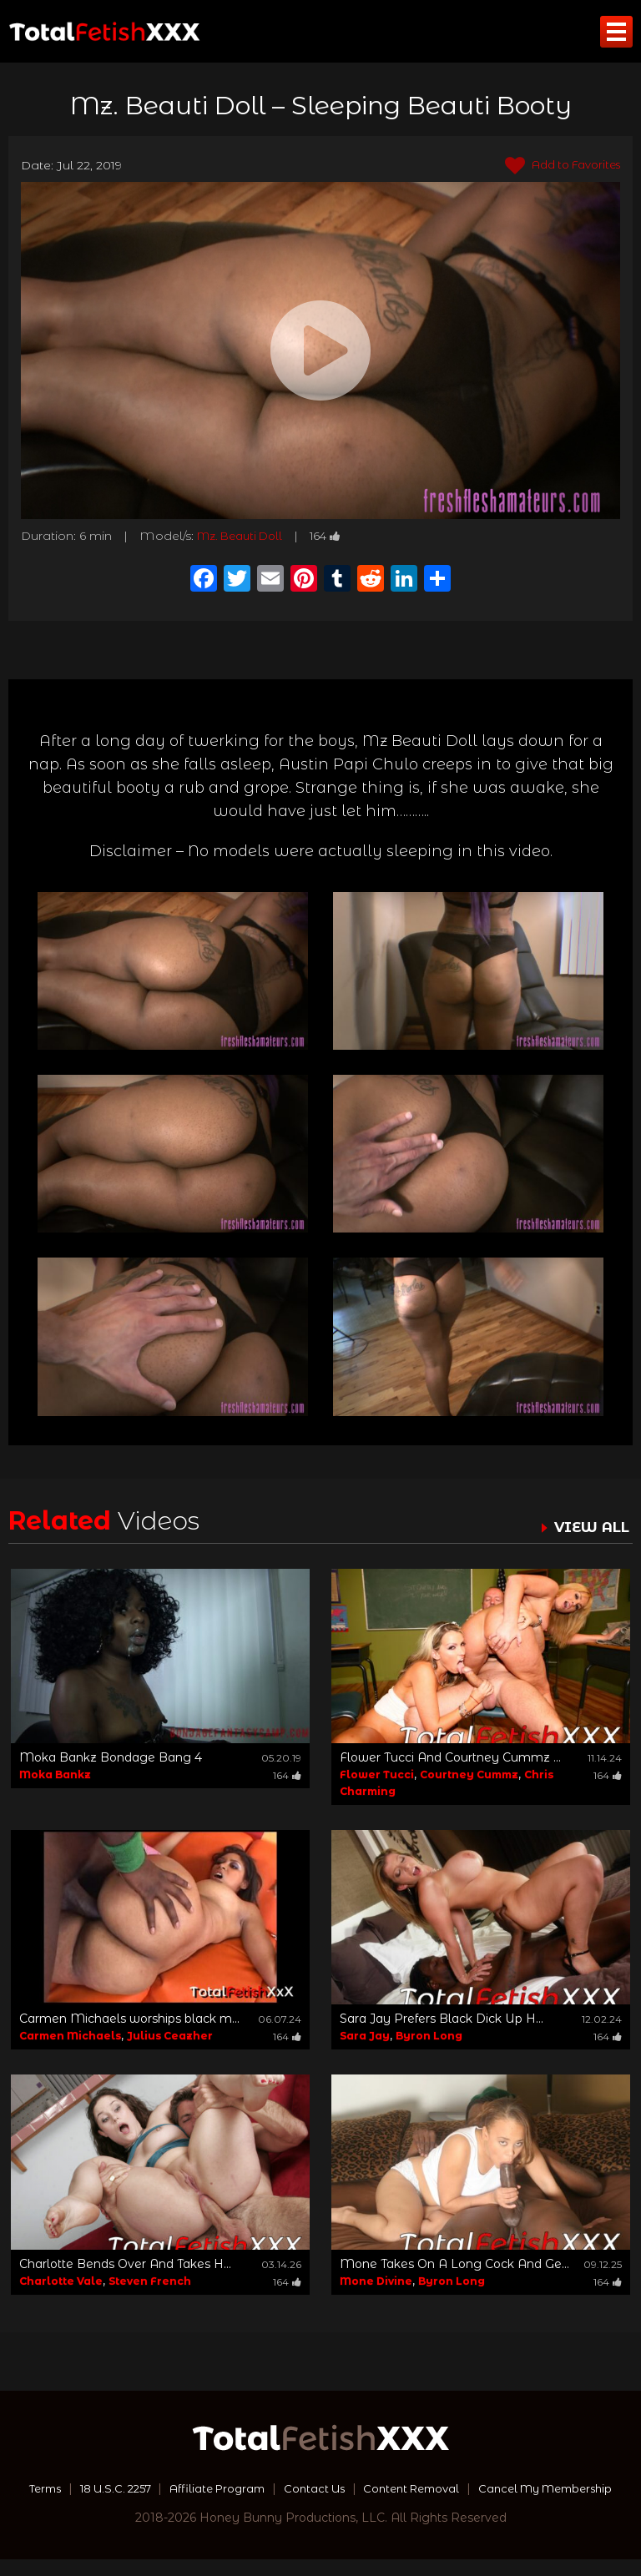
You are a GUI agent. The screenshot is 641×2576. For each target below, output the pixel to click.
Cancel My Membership (321, 2505)
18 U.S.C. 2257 (180, 2488)
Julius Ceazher (170, 2035)
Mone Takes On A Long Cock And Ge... (454, 2263)
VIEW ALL (589, 1527)
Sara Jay (365, 2035)
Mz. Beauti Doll (244, 535)
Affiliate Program (290, 2488)
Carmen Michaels (70, 2035)
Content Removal (497, 2488)
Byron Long (429, 2035)
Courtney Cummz (469, 1774)
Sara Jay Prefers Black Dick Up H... (441, 2018)
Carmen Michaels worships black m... (129, 2018)
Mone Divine (376, 2281)
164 (336, 535)
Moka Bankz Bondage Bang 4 (110, 1757)
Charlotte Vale (61, 2281)
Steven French (150, 2281)
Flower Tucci (377, 1774)
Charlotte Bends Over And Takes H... (125, 2263)
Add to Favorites (557, 166)
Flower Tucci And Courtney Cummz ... (450, 1757)
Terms (103, 2488)
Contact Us (393, 2488)
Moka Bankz (55, 1774)
